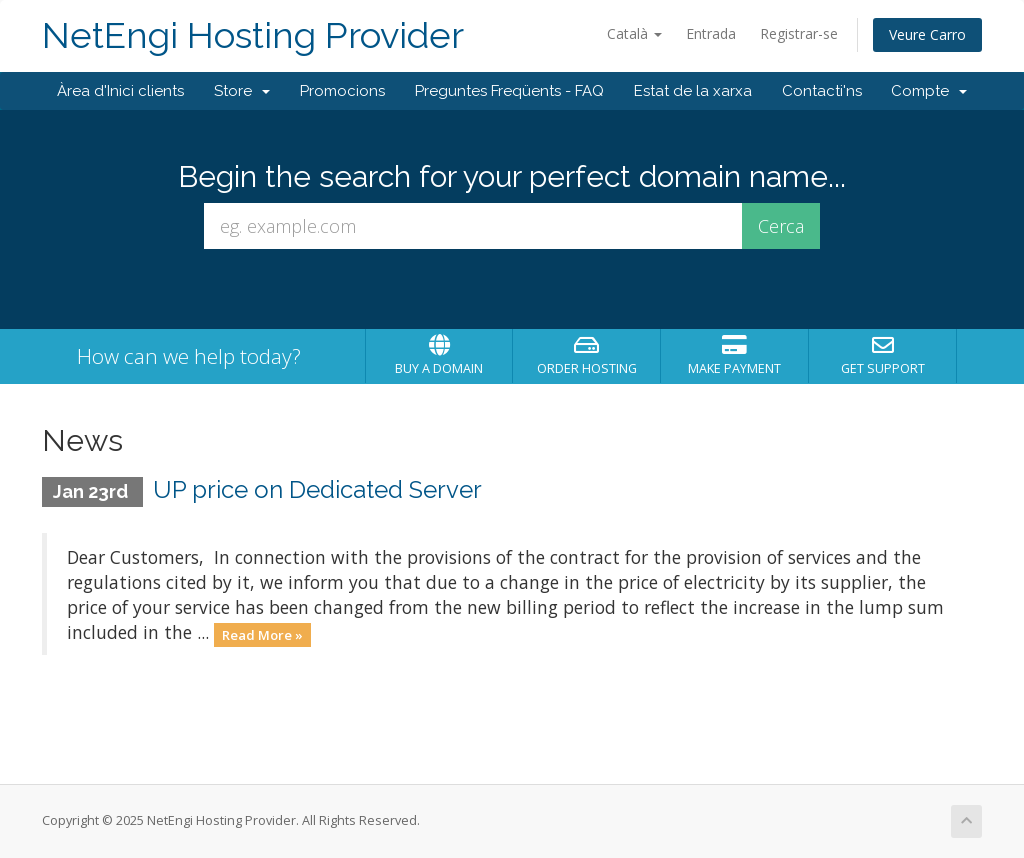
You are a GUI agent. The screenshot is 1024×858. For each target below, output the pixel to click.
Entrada (711, 33)
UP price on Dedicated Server (317, 489)
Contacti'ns (822, 91)
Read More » (262, 634)
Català (634, 33)
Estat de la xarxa (693, 91)
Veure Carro (927, 34)
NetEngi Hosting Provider (253, 35)
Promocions (342, 91)
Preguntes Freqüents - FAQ (509, 91)
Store (242, 91)
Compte (929, 91)
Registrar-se (799, 33)
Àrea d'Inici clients (120, 91)
